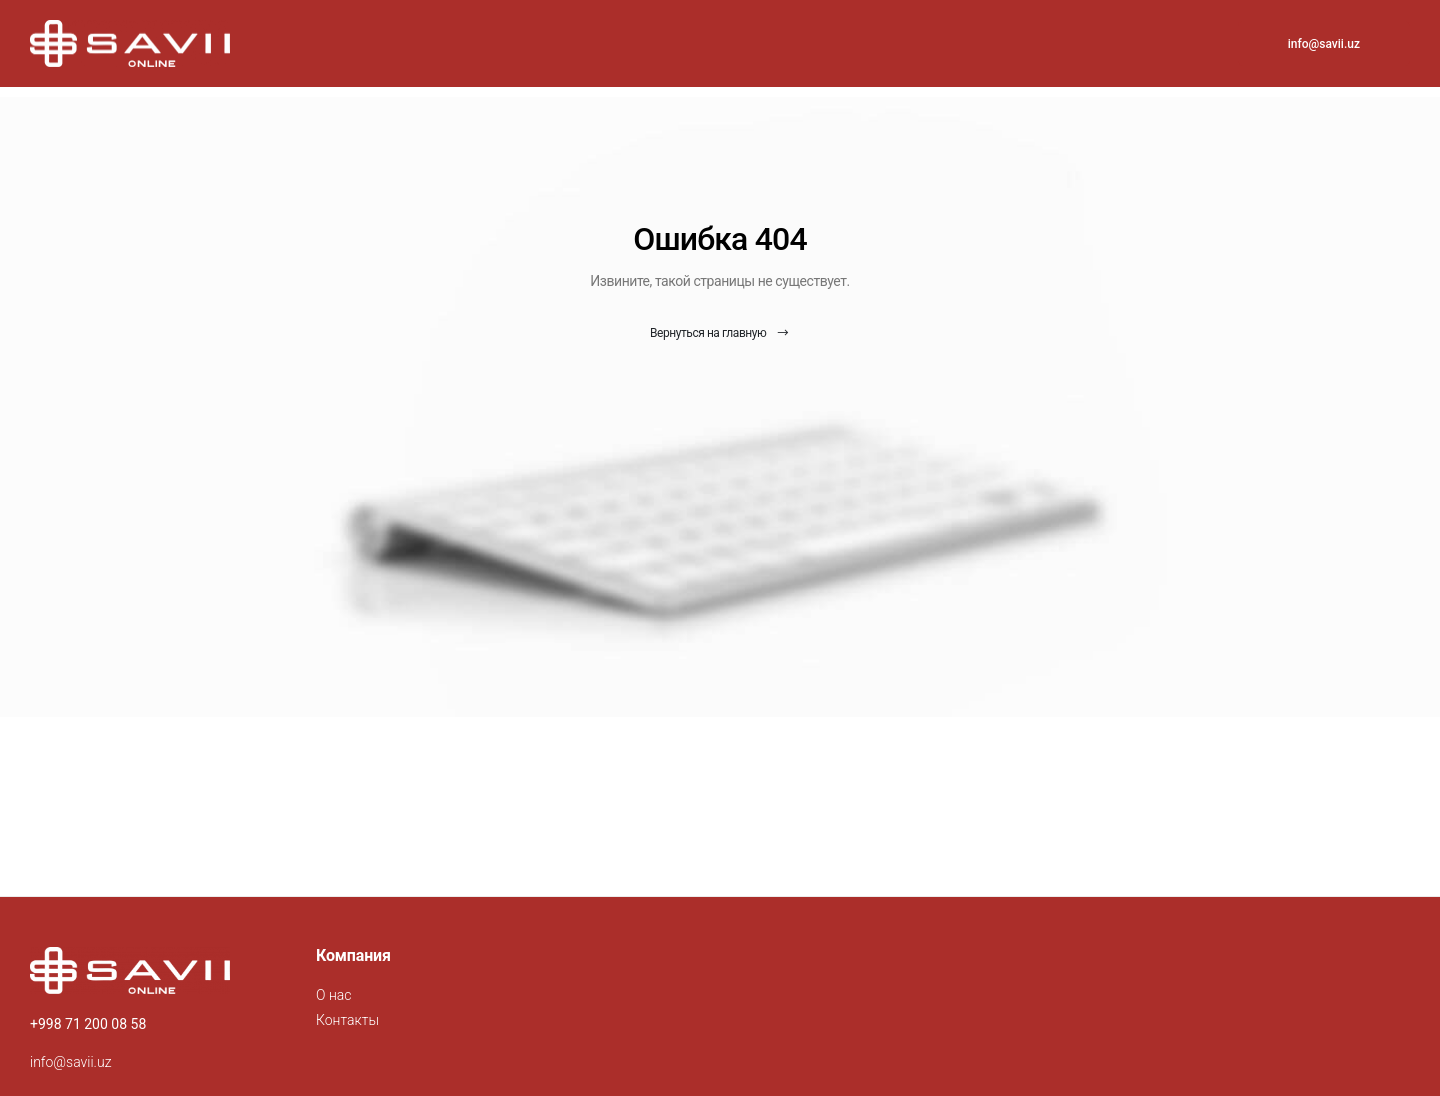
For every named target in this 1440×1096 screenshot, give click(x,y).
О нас (333, 995)
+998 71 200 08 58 (88, 1024)
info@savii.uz (1324, 44)
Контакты (347, 1020)
